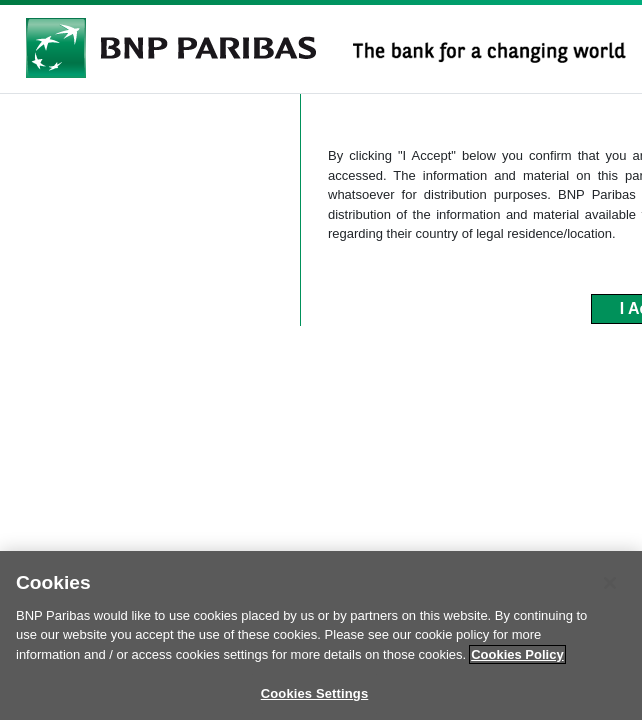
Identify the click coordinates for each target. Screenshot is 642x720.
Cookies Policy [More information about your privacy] (517, 662)
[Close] (610, 591)
